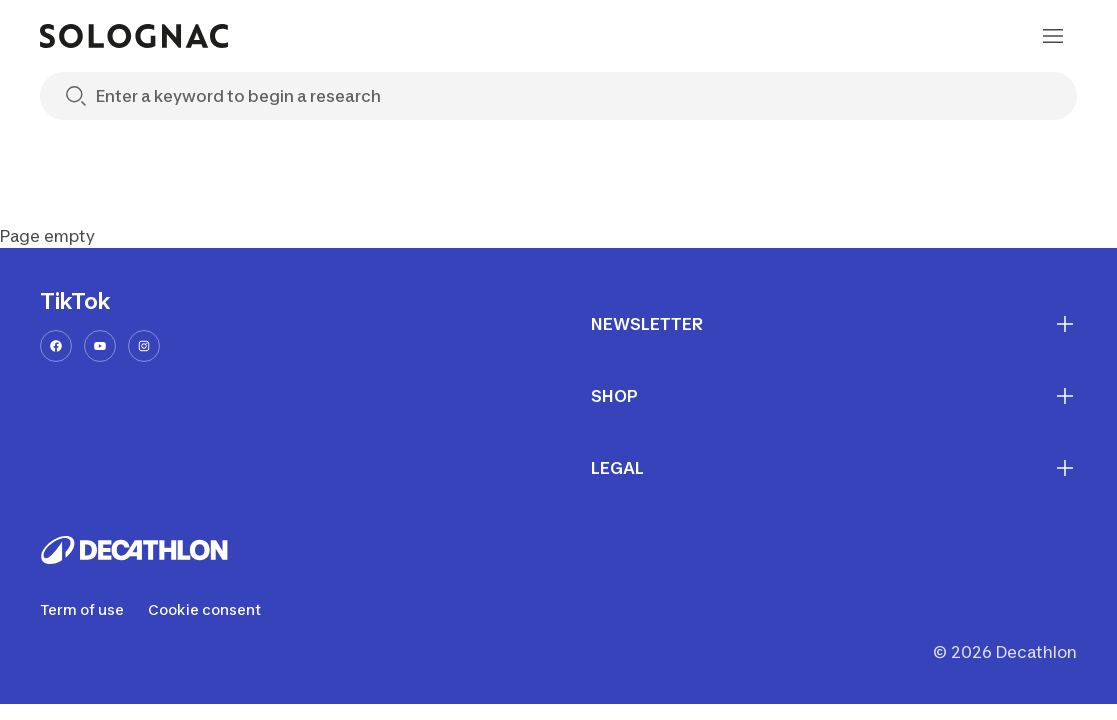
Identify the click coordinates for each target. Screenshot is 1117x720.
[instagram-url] (144, 346)
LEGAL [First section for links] (834, 468)
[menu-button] (1053, 36)
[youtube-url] (100, 346)
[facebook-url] (56, 346)
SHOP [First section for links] (834, 396)
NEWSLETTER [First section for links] (834, 324)
